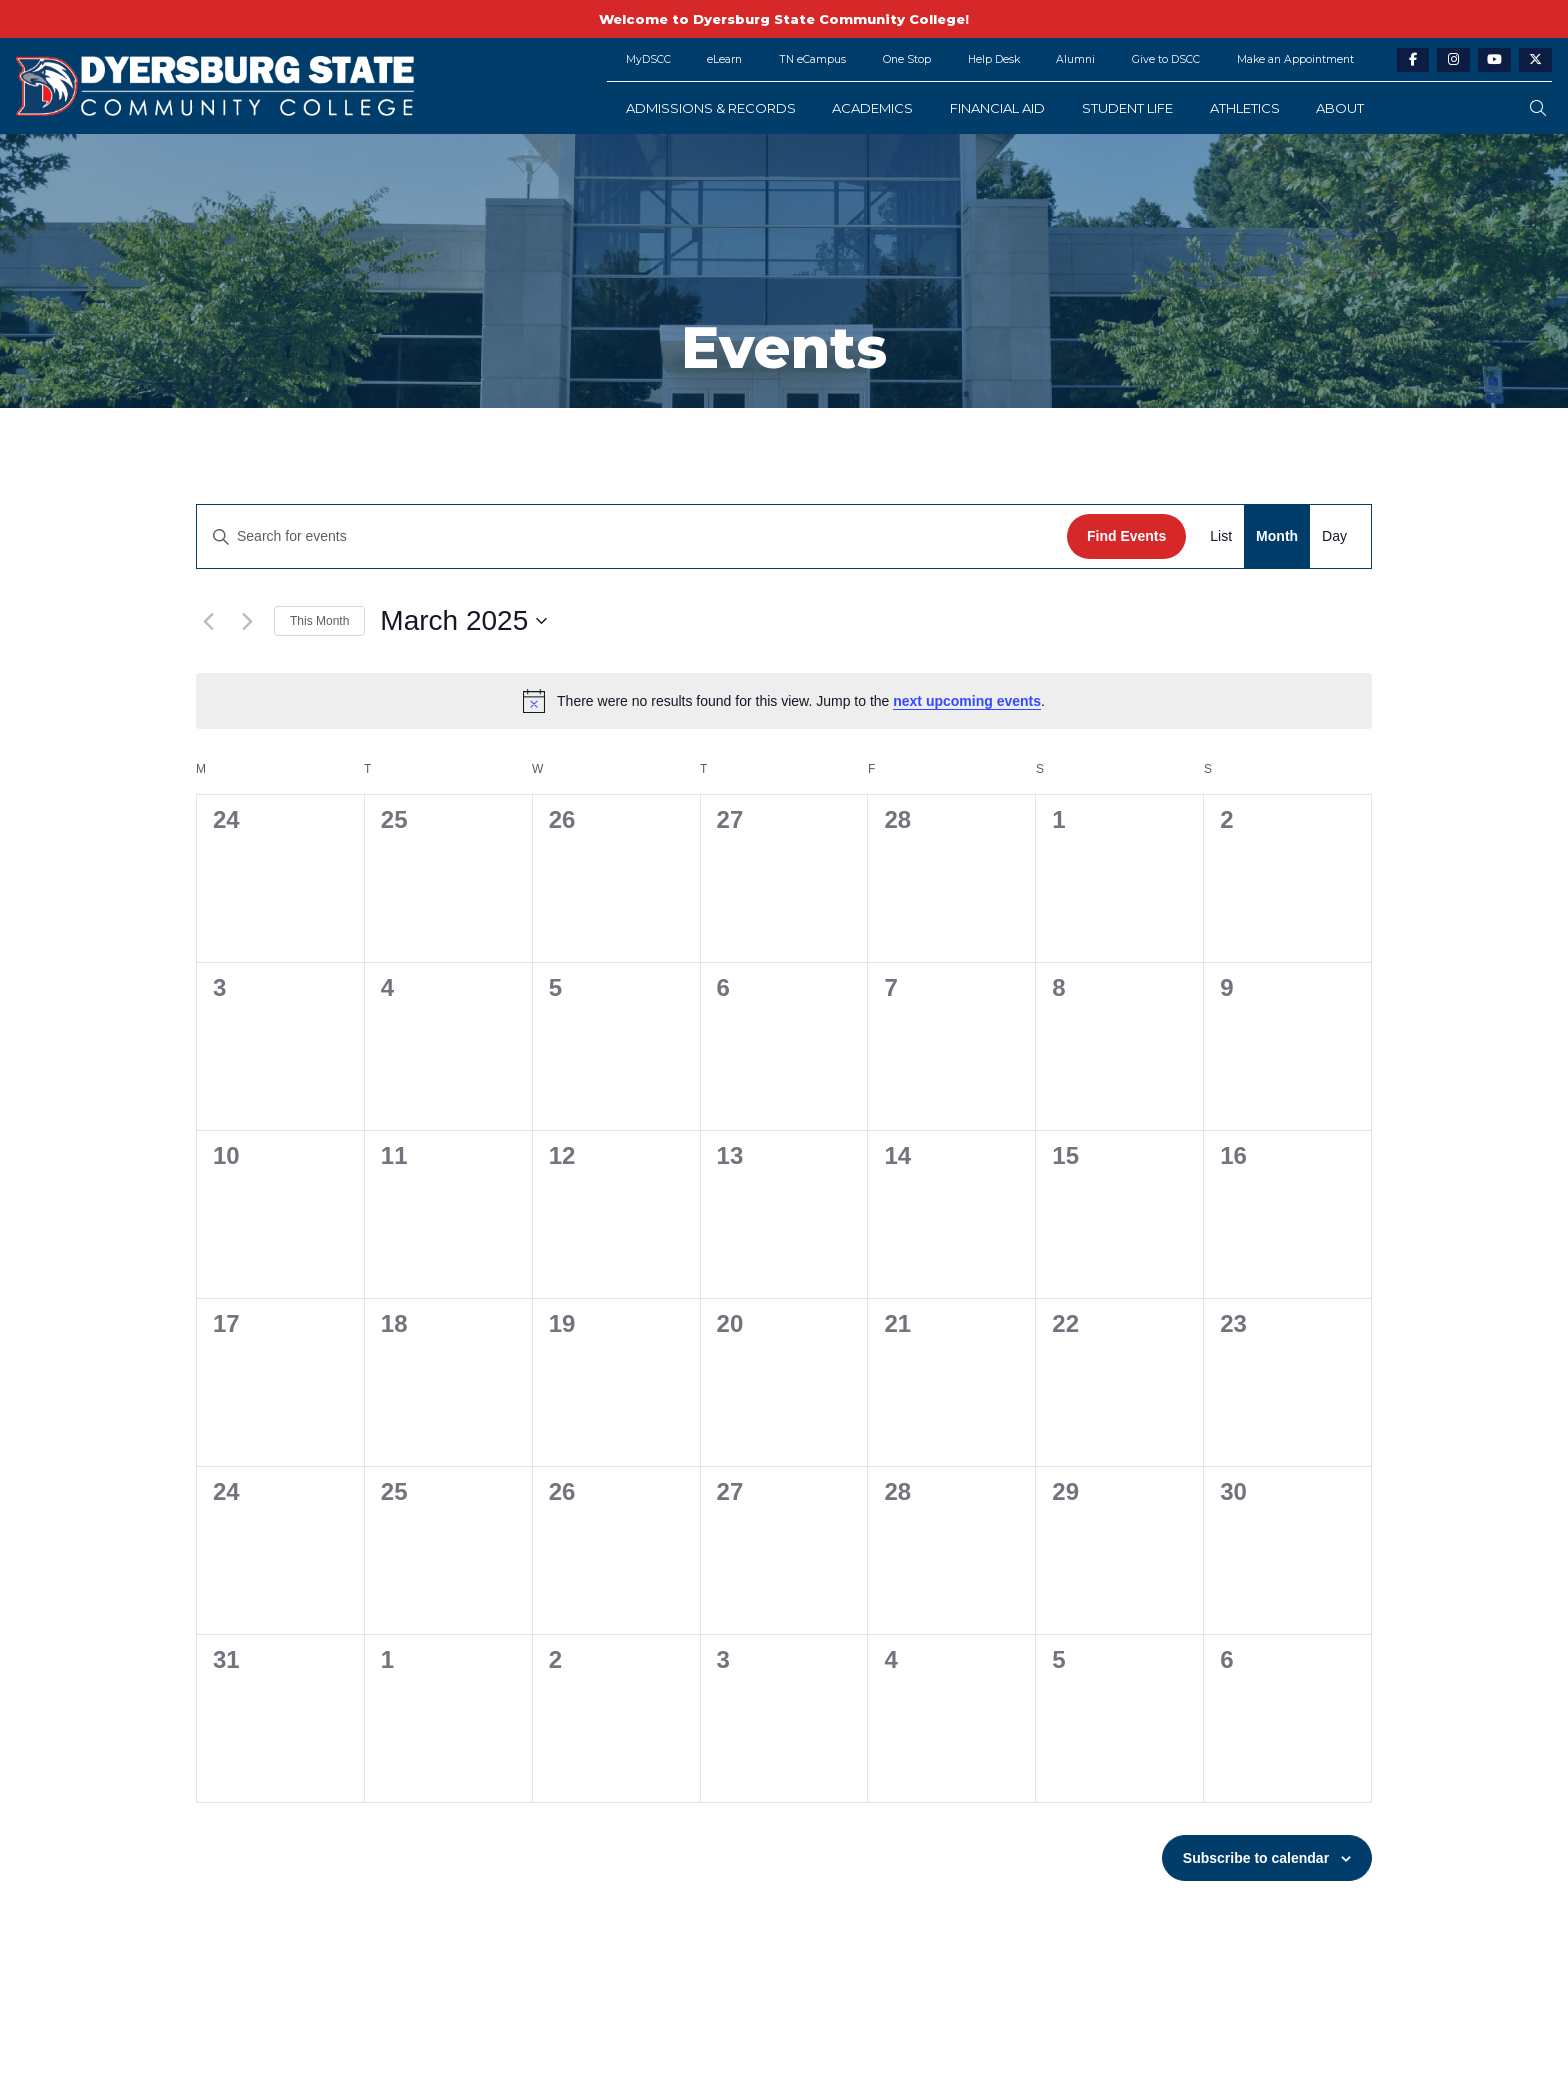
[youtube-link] (1494, 60)
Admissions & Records (711, 108)
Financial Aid (997, 108)
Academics (872, 108)
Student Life (1127, 108)
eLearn (724, 59)
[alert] (784, 701)
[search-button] (1538, 108)
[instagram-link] (1453, 60)
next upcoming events (967, 701)
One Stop (907, 59)
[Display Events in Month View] (1277, 536)
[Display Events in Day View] (1334, 536)
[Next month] (247, 621)
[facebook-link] (1413, 60)
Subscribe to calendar (1256, 1858)
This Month (319, 621)
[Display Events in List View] (1221, 536)
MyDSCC (648, 59)
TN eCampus (812, 59)
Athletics (1245, 108)
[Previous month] (208, 621)
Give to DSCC (1166, 59)
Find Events (1126, 536)
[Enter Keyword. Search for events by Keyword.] (632, 536)
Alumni (1075, 59)
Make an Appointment (1295, 59)
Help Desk (994, 59)
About (1340, 108)
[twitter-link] (1535, 60)
